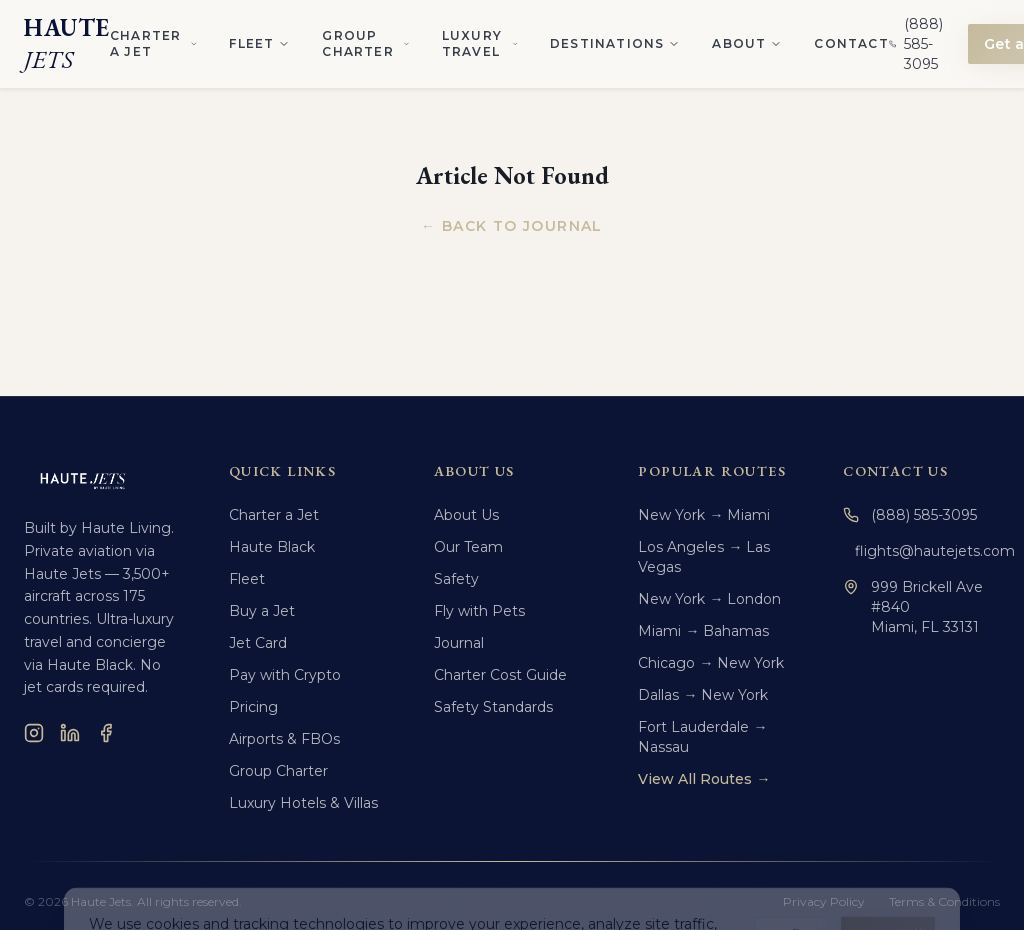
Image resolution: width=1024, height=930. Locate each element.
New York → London (709, 599)
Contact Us (895, 471)
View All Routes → (704, 779)
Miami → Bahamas (703, 631)
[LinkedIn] (70, 733)
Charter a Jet (274, 515)
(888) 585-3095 (910, 515)
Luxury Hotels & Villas (303, 803)
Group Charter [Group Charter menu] (365, 43)
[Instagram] (34, 733)
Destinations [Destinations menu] (615, 43)
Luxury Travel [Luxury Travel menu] (480, 43)
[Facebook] (106, 733)
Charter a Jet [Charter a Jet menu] (153, 43)
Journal (459, 643)
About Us (466, 515)
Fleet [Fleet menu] (259, 43)
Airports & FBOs (284, 739)
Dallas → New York (703, 695)
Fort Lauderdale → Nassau (702, 737)
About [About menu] (747, 43)
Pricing (253, 707)
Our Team (468, 547)
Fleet (247, 579)
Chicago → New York (711, 663)
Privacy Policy (824, 901)
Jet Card (258, 643)
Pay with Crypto (285, 675)
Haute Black (272, 547)
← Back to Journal (512, 226)
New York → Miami (704, 515)
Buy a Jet (262, 611)
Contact (851, 43)
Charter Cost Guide (500, 675)
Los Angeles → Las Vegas (704, 557)
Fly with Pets (479, 611)
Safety (456, 579)
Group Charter (278, 771)
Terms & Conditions (944, 901)
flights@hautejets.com (927, 551)
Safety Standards (493, 707)
